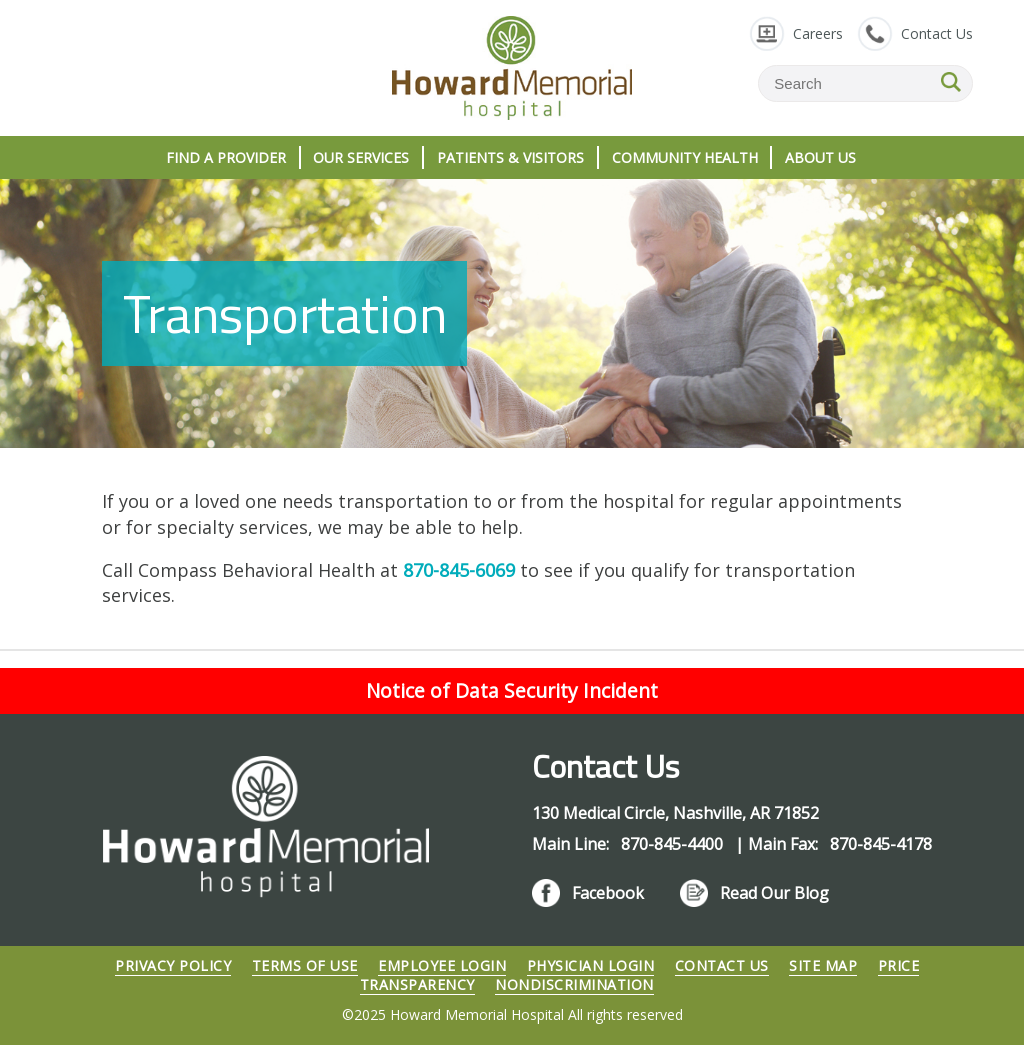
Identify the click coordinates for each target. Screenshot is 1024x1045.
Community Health (685, 157)
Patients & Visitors (510, 157)
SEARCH (951, 82)
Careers (818, 33)
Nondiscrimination (574, 984)
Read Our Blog (774, 893)
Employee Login (442, 965)
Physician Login (591, 965)
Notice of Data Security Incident (512, 690)
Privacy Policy (173, 965)
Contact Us (937, 33)
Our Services (361, 157)
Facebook (608, 893)
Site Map (823, 965)
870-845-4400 (674, 844)
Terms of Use (305, 965)
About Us (820, 157)
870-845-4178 (881, 844)
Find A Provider (226, 157)
